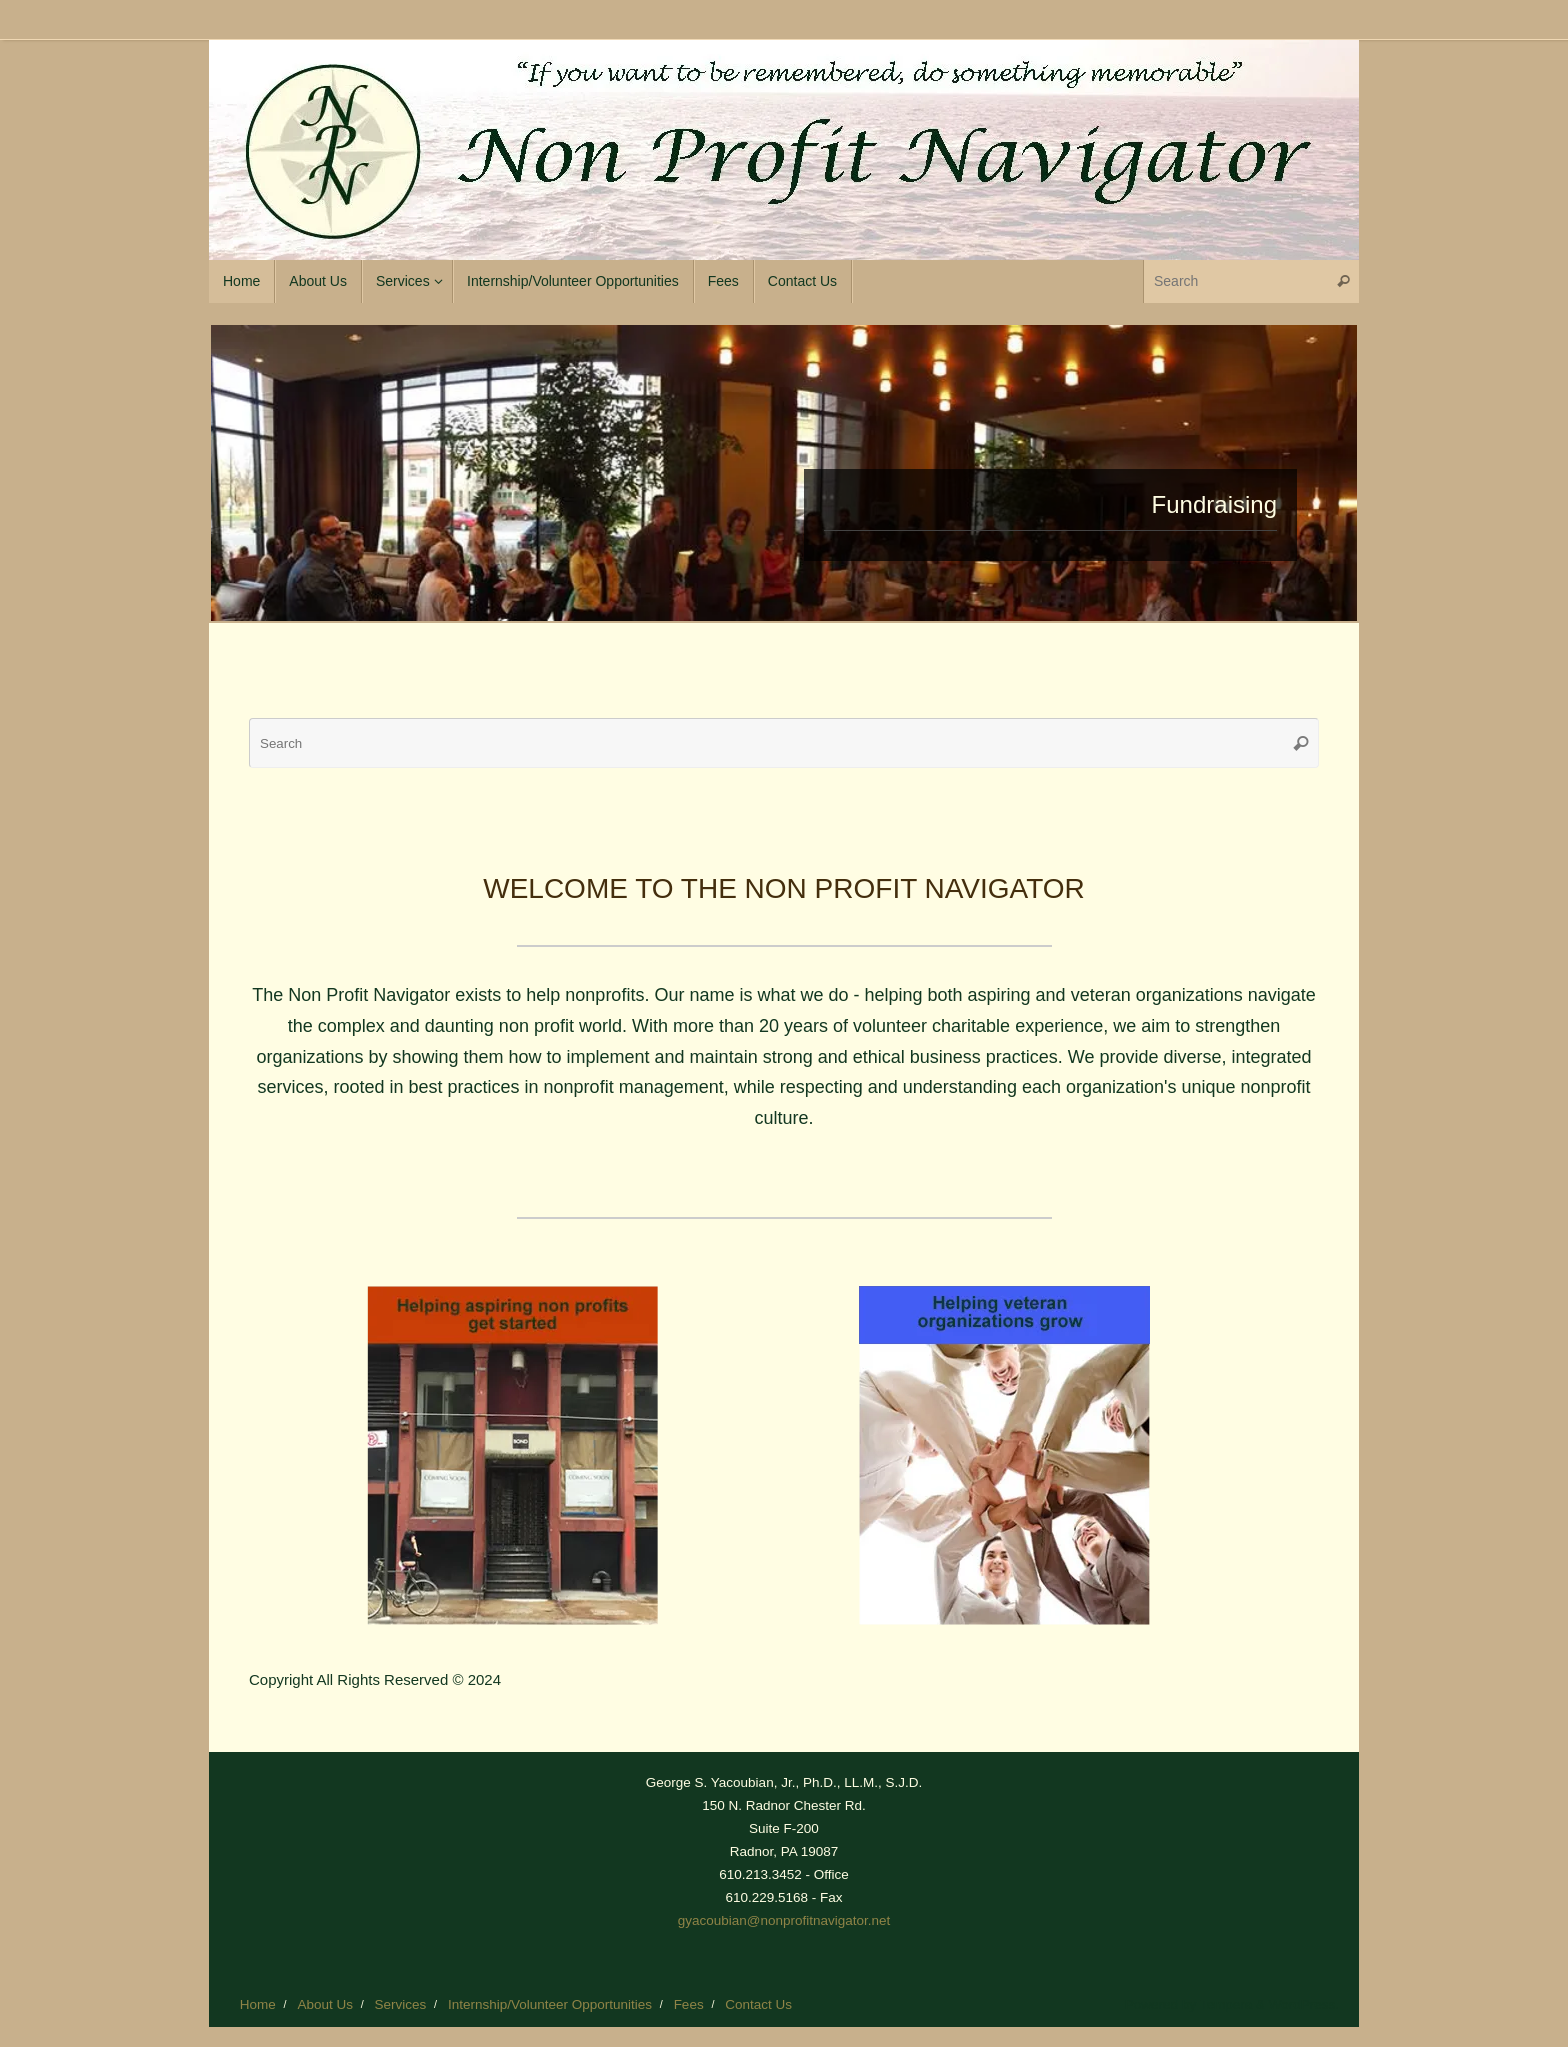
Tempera (1226, 2004)
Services (401, 2004)
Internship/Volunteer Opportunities (550, 2004)
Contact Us (758, 2004)
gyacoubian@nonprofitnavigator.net (784, 1920)
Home (258, 2004)
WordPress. (1304, 2004)
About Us (325, 2004)
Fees (689, 2004)
